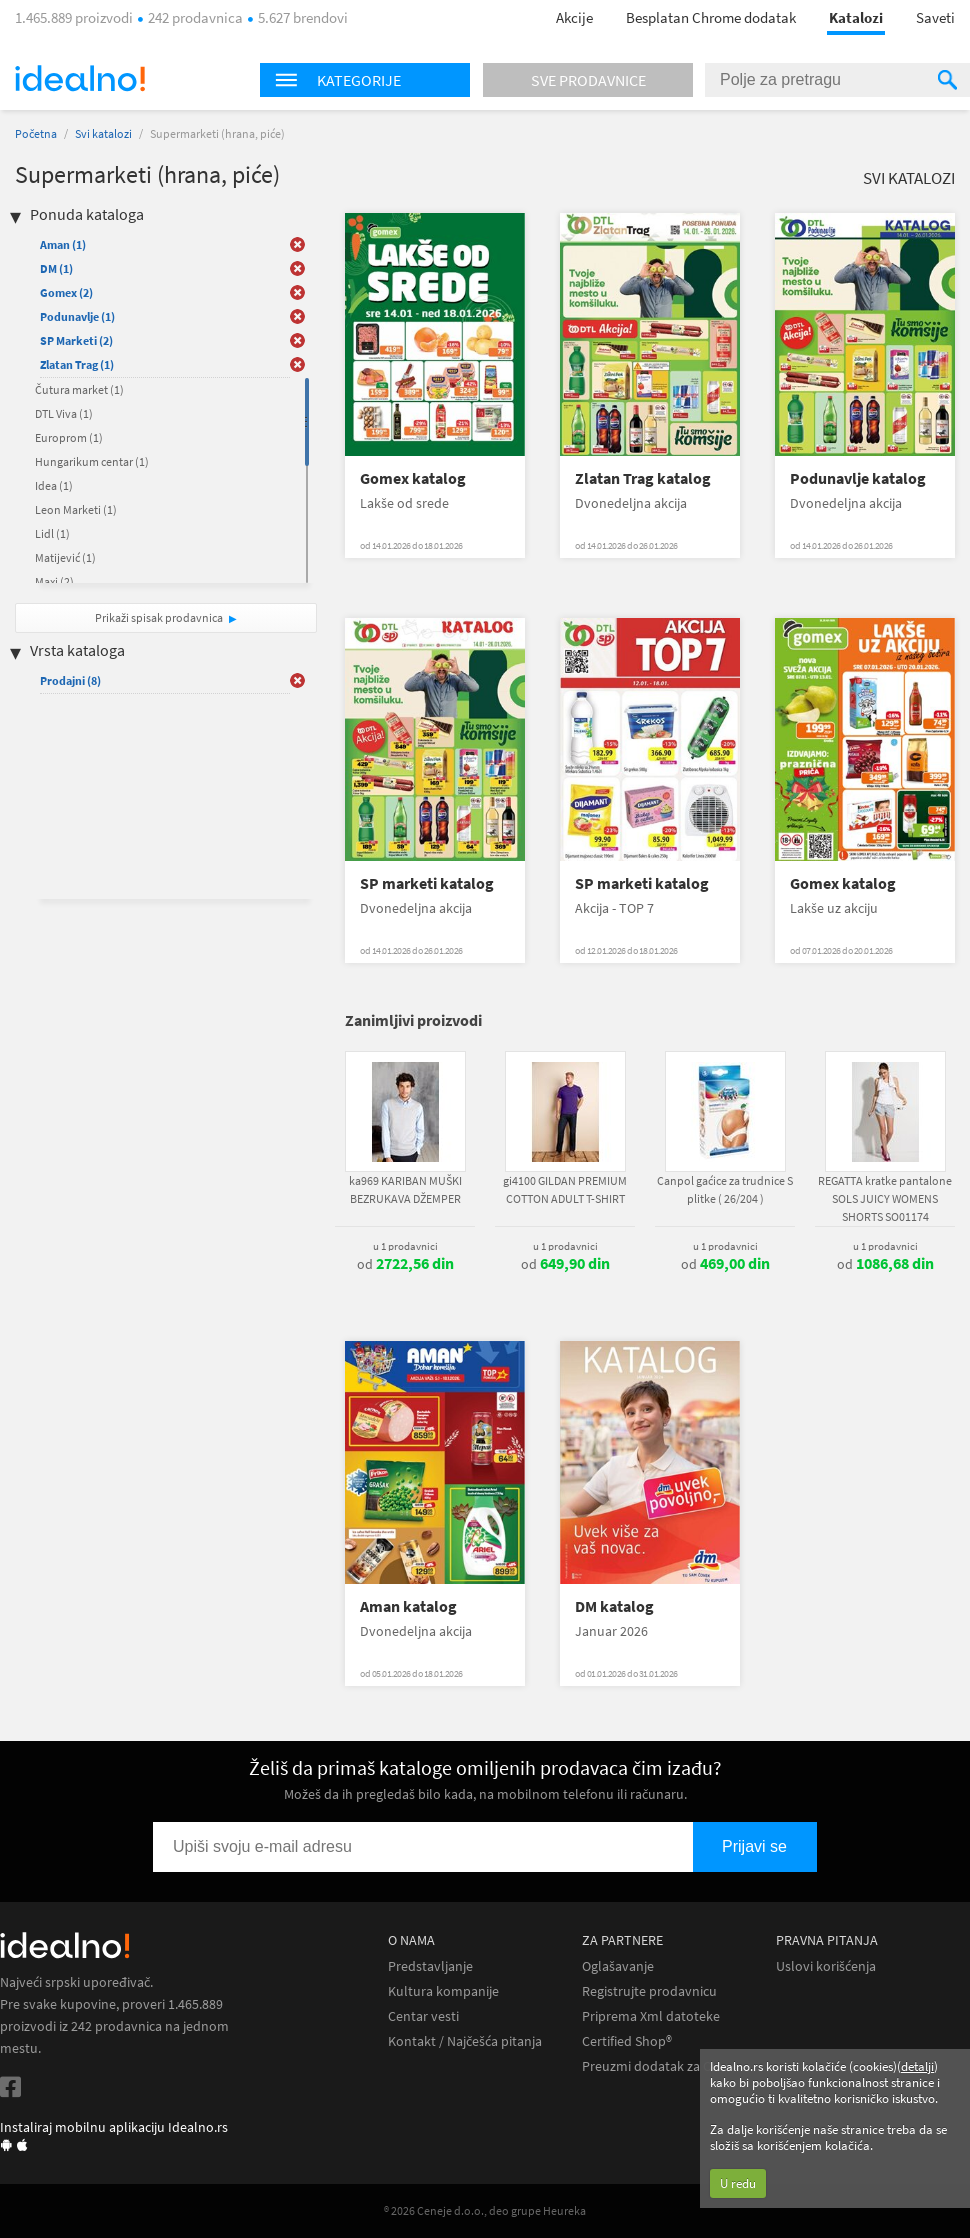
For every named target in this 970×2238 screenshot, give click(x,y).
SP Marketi (76, 340)
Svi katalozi (103, 133)
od (405, 1264)
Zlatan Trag (77, 364)
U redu (738, 2183)
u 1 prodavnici (405, 1246)
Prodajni (70, 680)
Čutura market (79, 389)
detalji (917, 2066)
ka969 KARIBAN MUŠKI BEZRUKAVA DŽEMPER (405, 1189)
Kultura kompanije (443, 1991)
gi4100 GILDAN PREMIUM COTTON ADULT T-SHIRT (565, 1189)
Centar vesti (423, 2016)
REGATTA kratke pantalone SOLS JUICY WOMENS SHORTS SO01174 (885, 1198)
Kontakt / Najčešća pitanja (465, 2041)
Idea (54, 485)
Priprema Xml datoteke (651, 2016)
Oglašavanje (618, 1966)
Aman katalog (408, 1606)
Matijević (65, 557)
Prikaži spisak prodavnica (159, 617)
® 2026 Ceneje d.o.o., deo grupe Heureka (485, 2210)
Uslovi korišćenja (826, 1966)
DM (56, 268)
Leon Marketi (76, 509)
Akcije (574, 17)
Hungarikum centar (92, 461)
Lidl (52, 533)
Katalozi (856, 17)
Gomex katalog (413, 478)
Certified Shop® (627, 2041)
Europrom (69, 437)
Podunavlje (77, 316)
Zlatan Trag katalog (643, 478)
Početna (36, 133)
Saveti (935, 17)
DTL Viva (64, 413)
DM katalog (614, 1606)
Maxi (54, 581)
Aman (63, 244)
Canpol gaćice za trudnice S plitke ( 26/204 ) (725, 1189)
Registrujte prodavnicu (649, 1991)
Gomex (66, 292)
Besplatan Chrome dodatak (711, 17)
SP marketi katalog (427, 883)
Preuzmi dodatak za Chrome (666, 2066)
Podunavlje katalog (858, 478)
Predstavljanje (430, 1966)
